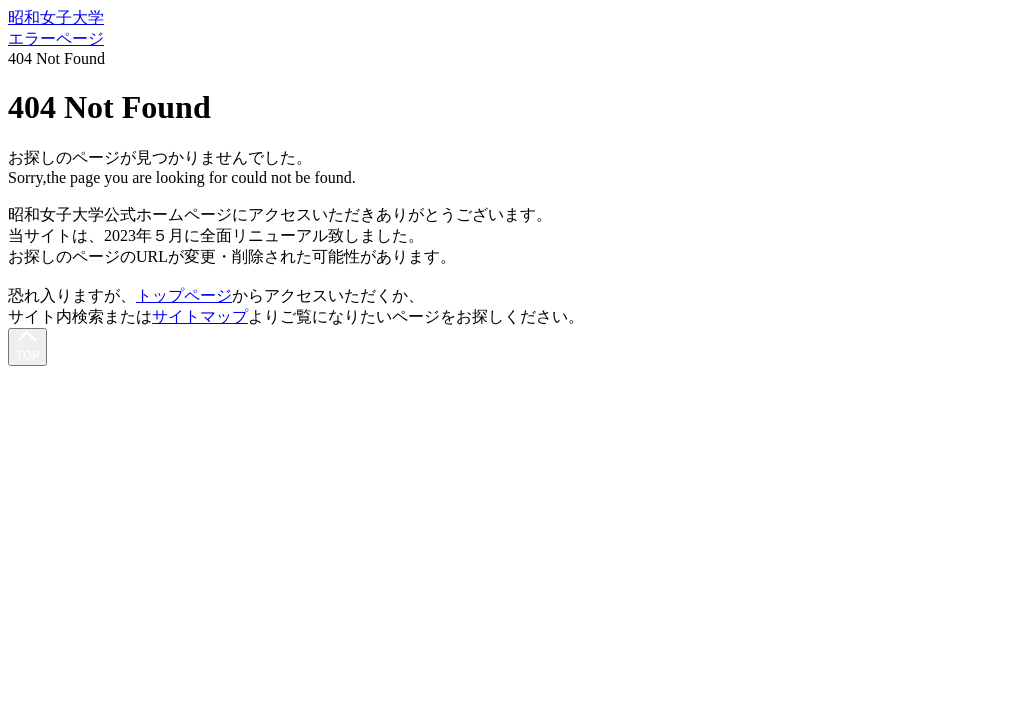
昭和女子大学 (56, 17)
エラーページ (56, 38)
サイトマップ (200, 316)
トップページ (184, 295)
